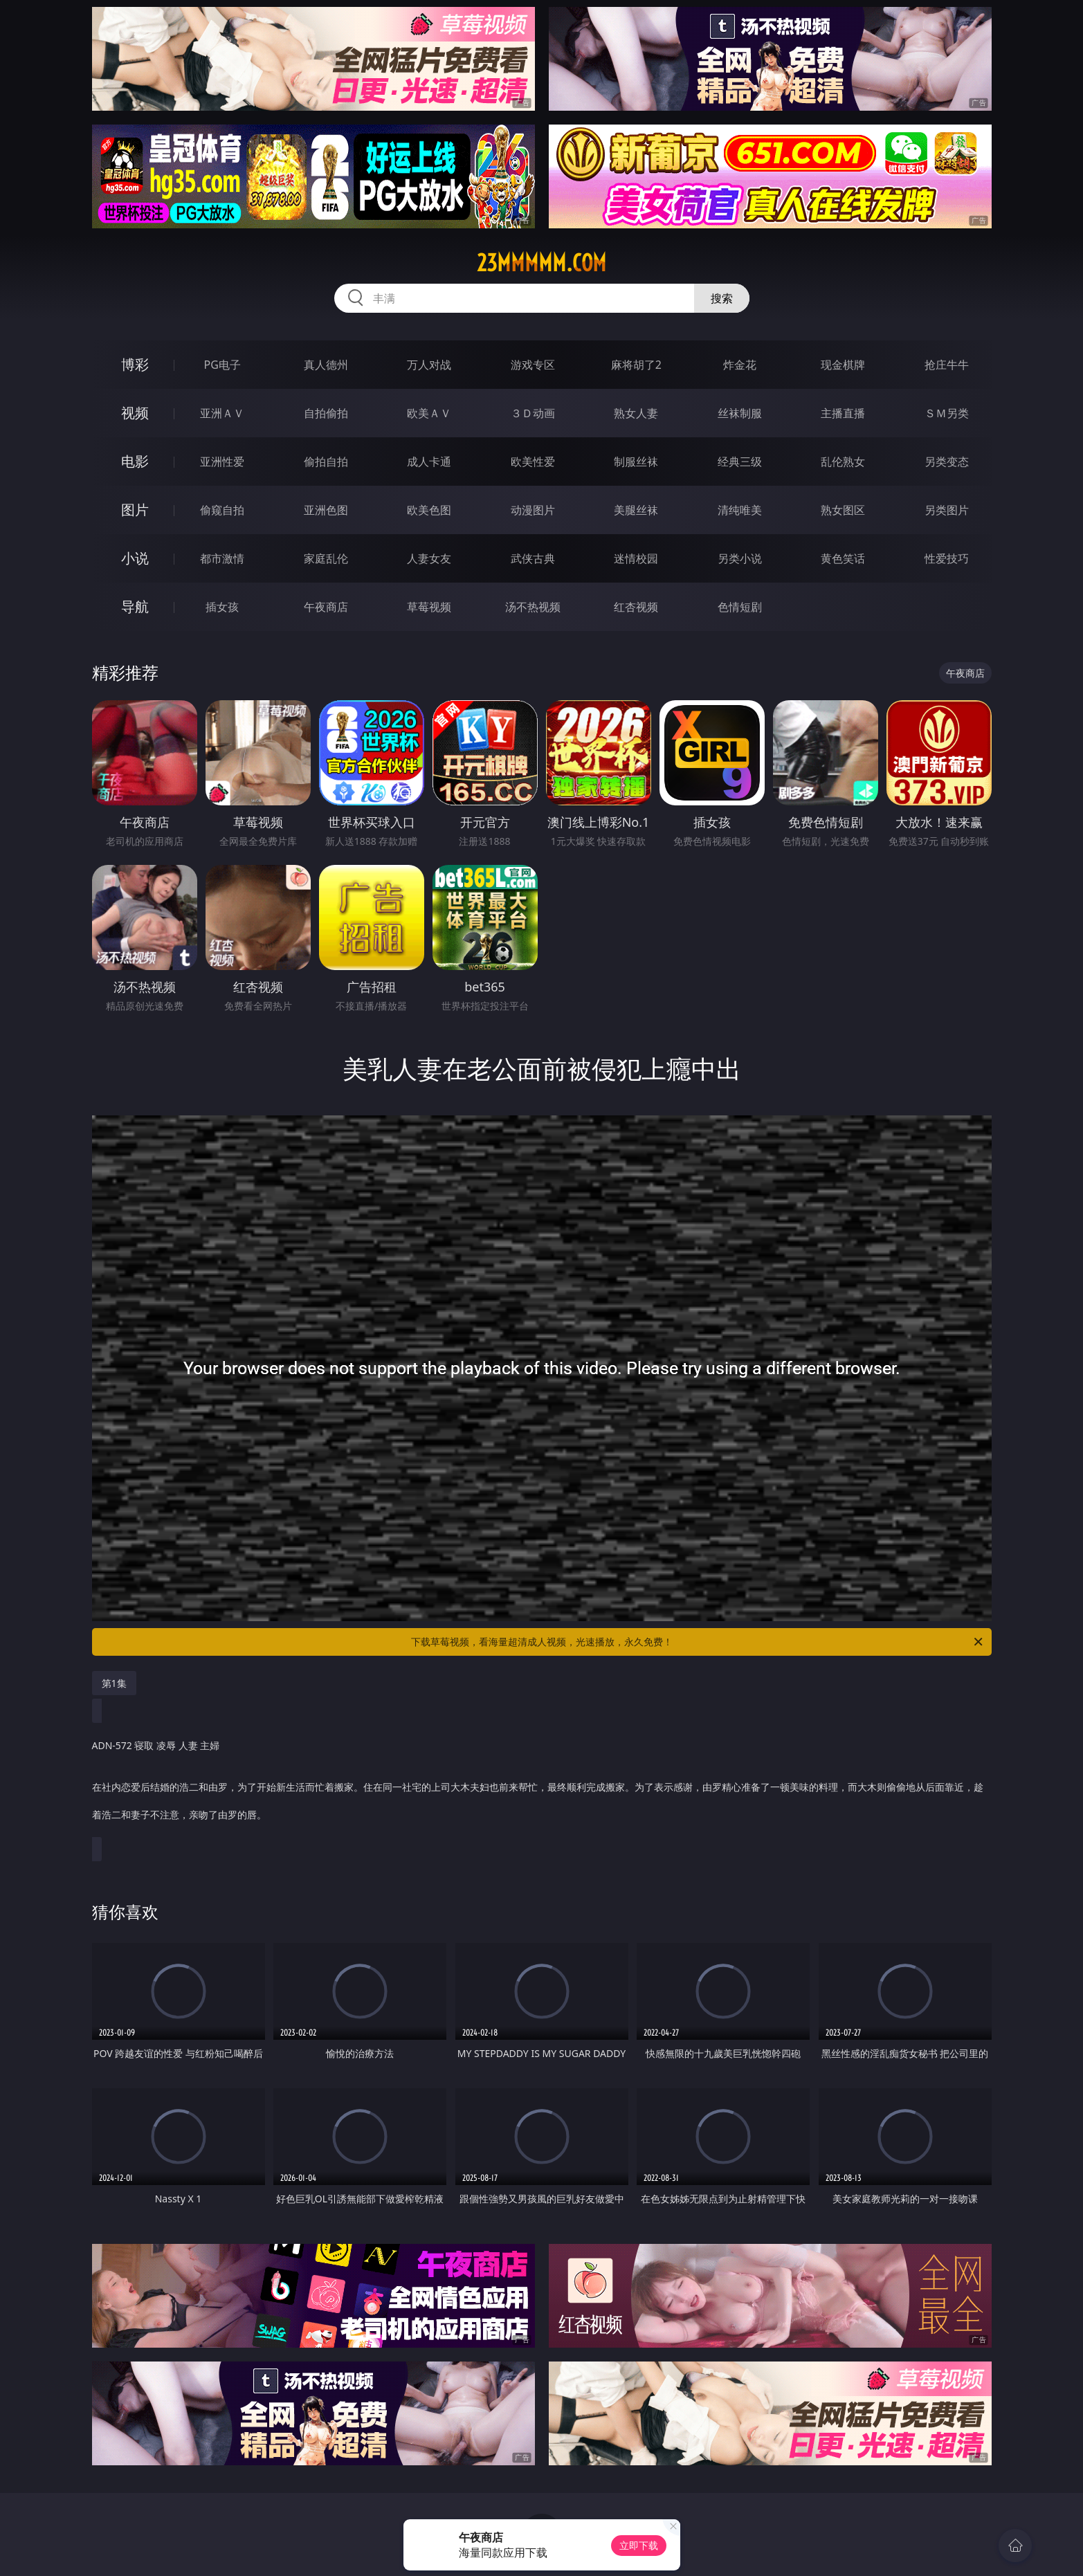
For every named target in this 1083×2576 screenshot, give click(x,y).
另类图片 (947, 510)
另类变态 (947, 461)
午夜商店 (326, 606)
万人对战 (429, 364)
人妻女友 (429, 558)
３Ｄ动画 (533, 413)
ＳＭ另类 (947, 413)
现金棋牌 (843, 364)
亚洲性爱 (222, 461)
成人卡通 (429, 461)
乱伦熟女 (843, 461)
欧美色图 (429, 510)
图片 (135, 509)
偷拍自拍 (326, 461)
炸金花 (739, 364)
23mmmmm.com (541, 263)
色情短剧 (740, 606)
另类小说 (740, 558)
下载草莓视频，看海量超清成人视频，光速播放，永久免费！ (698, 1642)
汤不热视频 (533, 606)
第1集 (114, 1683)
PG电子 (222, 364)
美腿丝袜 (636, 510)
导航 (135, 606)
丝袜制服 (740, 413)
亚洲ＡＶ (222, 413)
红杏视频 (636, 606)
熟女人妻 (636, 413)
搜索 (722, 298)
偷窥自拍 (222, 510)
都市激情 (222, 558)
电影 (135, 461)
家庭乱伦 (326, 558)
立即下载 (638, 2545)
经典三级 (740, 461)
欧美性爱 (533, 461)
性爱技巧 (947, 558)
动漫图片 (533, 510)
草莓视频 (429, 606)
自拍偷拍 (326, 413)
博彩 (135, 364)
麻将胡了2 (636, 364)
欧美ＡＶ (429, 413)
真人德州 (326, 364)
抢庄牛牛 (947, 364)
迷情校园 (636, 558)
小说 (135, 558)
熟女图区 (843, 510)
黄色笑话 (843, 558)
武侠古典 (533, 558)
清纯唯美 (740, 510)
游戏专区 (533, 364)
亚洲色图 (326, 510)
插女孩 (222, 606)
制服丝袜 (636, 461)
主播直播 (843, 413)
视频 (135, 412)
